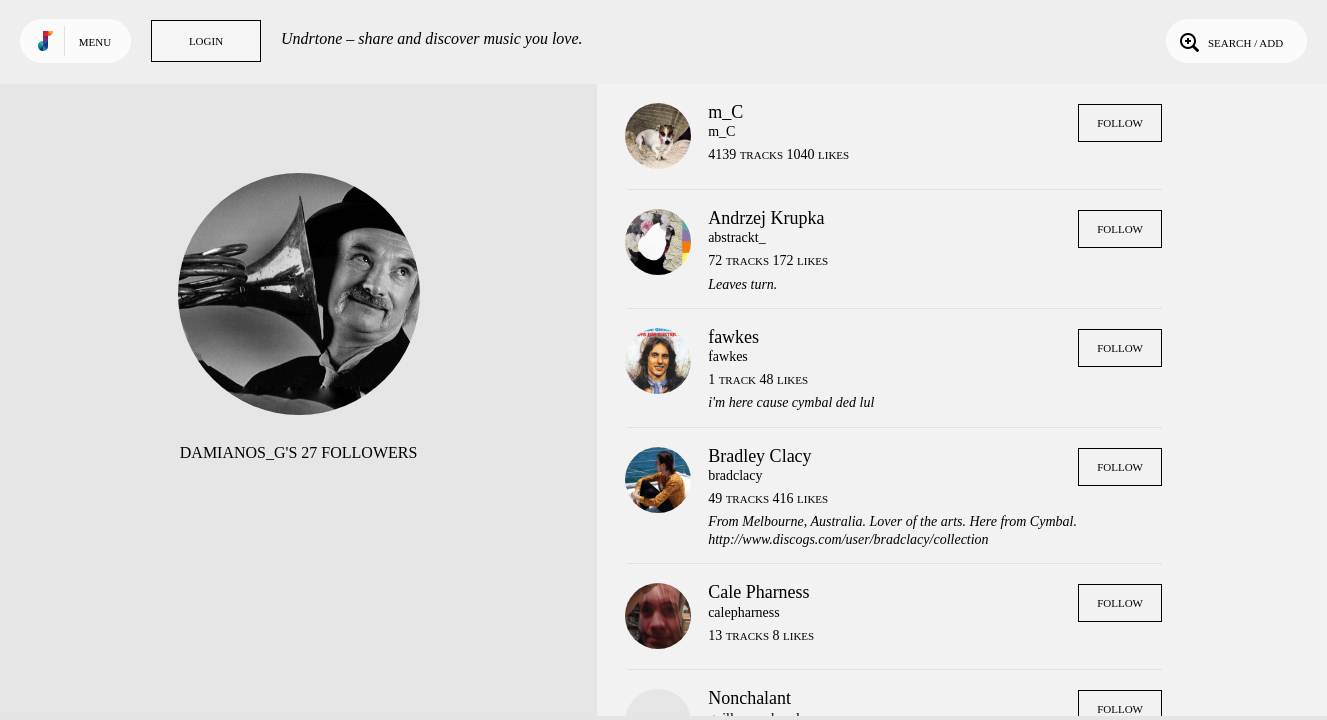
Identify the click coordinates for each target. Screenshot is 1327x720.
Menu (95, 42)
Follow (1120, 123)
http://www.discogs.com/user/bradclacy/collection (848, 539)
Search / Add (1229, 41)
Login (206, 41)
